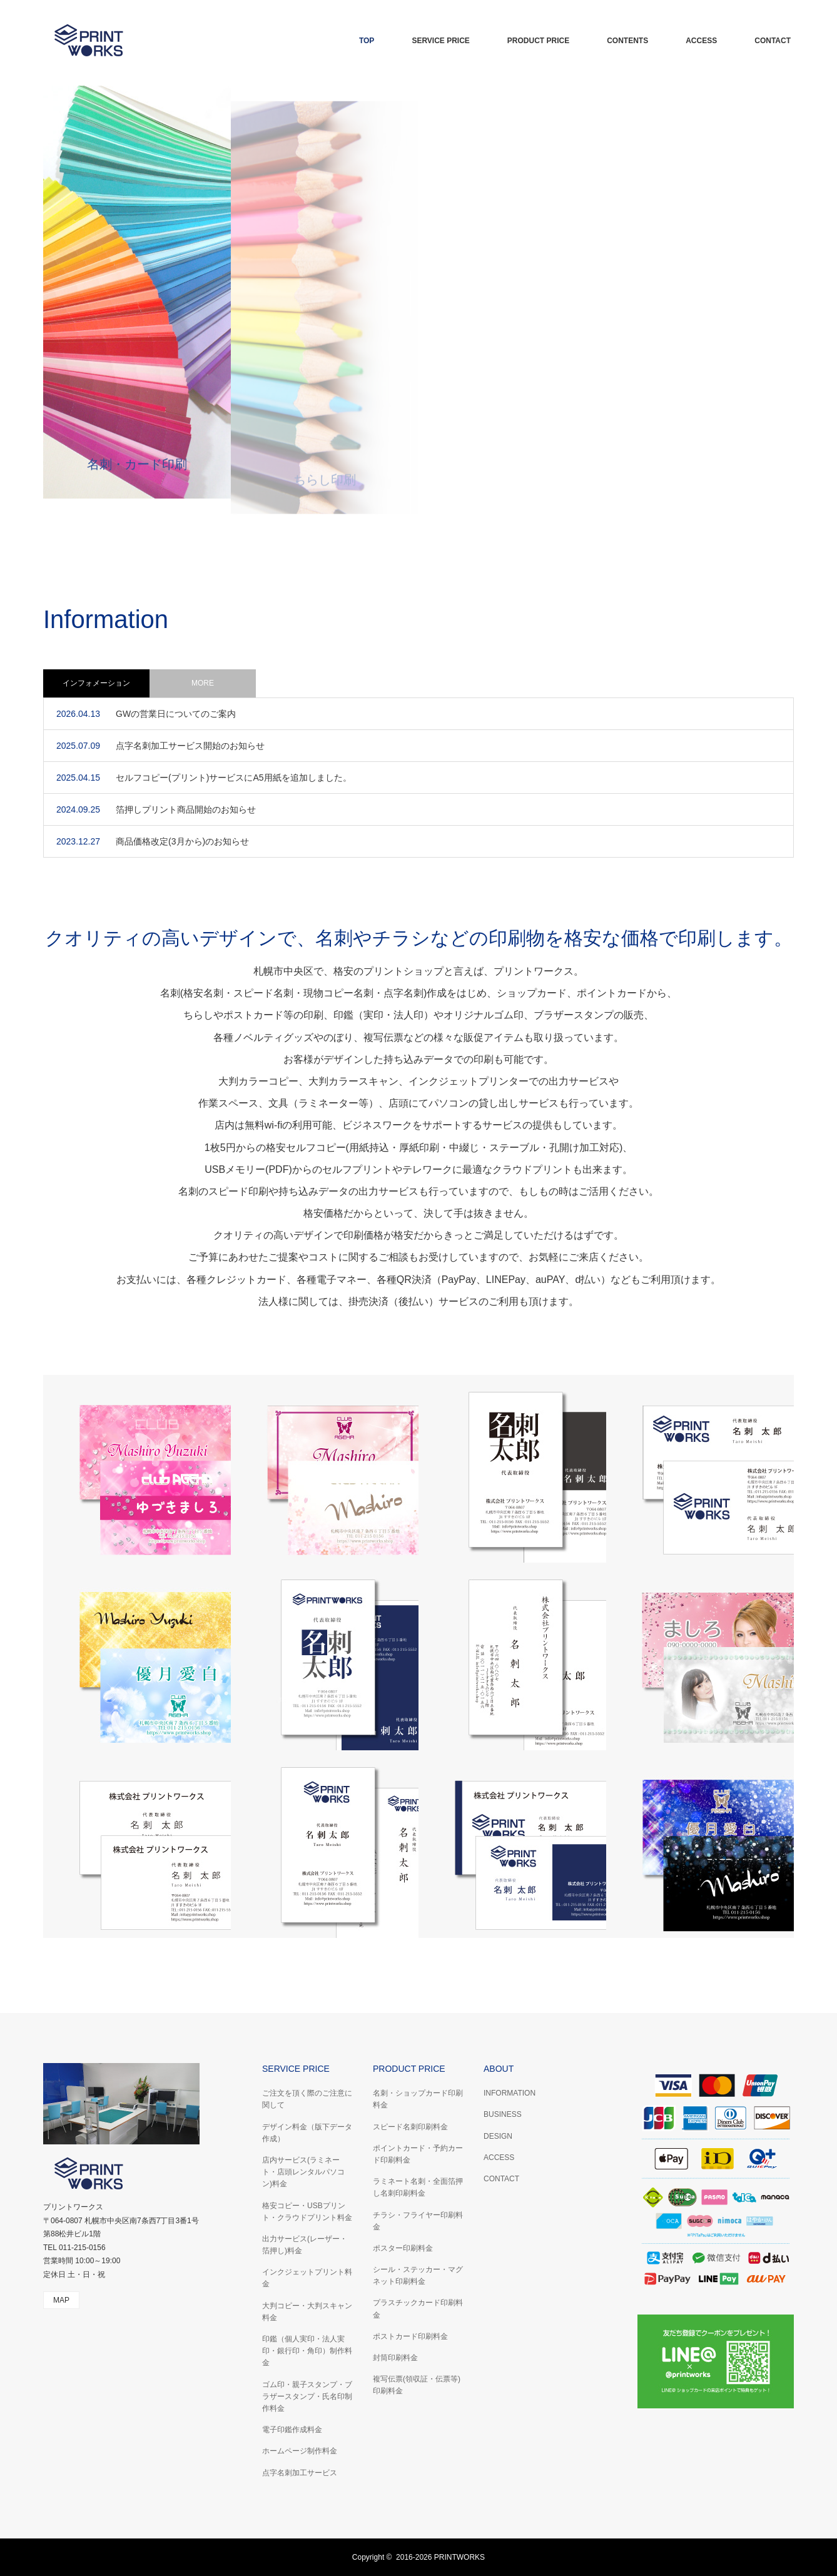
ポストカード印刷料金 (410, 2336)
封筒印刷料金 (395, 2357)
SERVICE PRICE (440, 40)
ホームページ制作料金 (299, 2451)
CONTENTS (627, 40)
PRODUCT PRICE (538, 40)
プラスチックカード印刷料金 (418, 2308)
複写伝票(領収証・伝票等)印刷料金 (416, 2385)
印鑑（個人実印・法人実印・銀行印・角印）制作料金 (307, 2351)
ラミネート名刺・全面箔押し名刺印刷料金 (418, 2187)
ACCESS (701, 40)
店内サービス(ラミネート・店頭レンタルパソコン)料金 (303, 2172)
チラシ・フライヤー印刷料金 (418, 2221)
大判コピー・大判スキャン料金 (307, 2311)
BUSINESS (503, 2114)
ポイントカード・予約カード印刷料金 (418, 2154)
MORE (202, 683)
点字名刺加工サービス (299, 2472)
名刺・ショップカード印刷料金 (418, 2099)
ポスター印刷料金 (403, 2248)
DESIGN (498, 2136)
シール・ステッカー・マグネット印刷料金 (418, 2275)
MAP (61, 2300)
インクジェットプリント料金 (307, 2278)
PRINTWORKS (459, 2557)
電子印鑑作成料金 (292, 2429)
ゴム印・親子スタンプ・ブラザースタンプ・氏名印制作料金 (307, 2396)
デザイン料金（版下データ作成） (307, 2132)
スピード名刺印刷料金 (410, 2126)
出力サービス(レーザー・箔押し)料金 (304, 2244)
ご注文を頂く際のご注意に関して (307, 2099)
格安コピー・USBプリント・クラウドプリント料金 (307, 2211)
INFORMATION (509, 2093)
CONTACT (772, 40)
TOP (366, 40)
